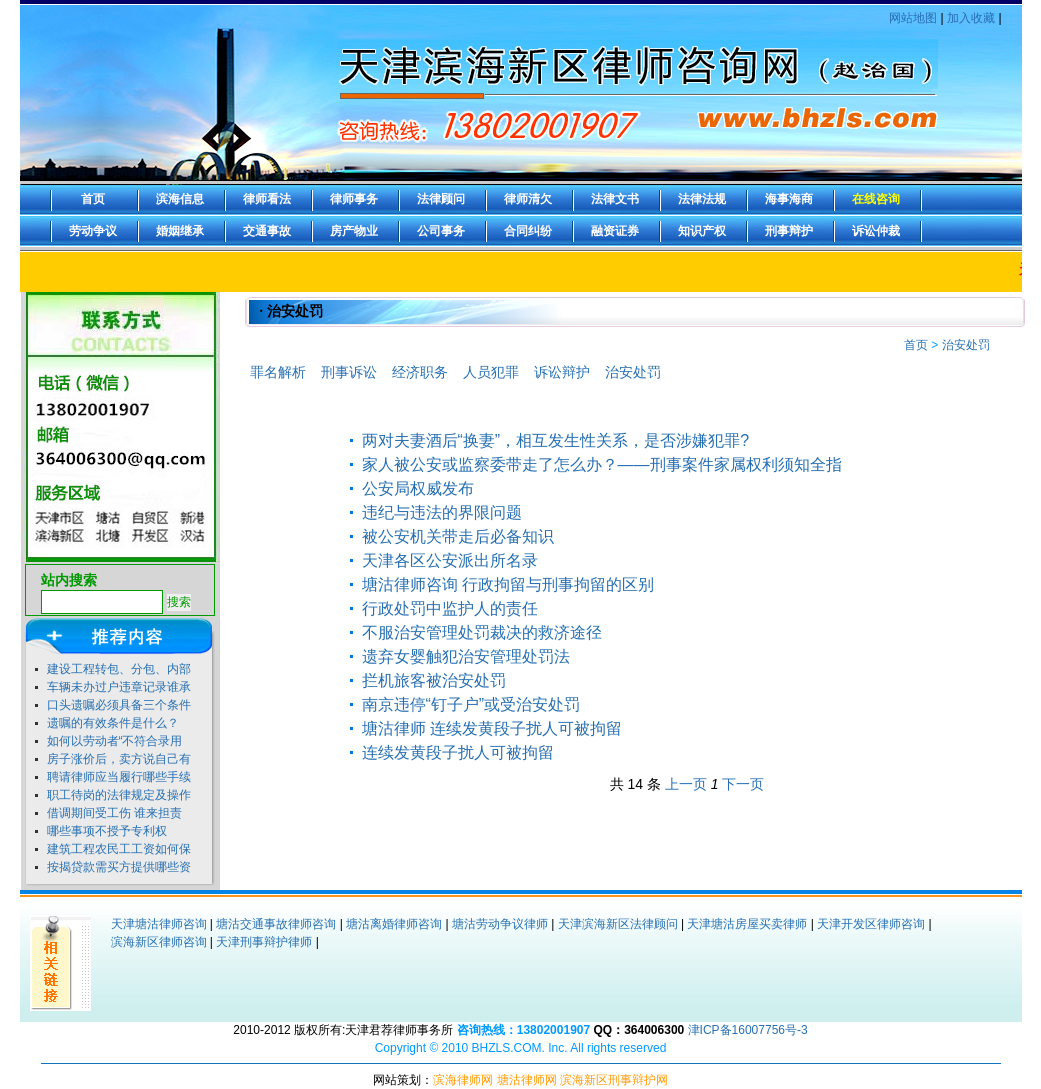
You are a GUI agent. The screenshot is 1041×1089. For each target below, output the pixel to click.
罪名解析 (278, 372)
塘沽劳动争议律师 (500, 924)
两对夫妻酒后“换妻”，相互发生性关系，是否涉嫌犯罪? (556, 440)
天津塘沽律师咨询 (159, 924)
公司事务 (441, 231)
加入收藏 (971, 18)
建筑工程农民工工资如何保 (119, 849)
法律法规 (702, 199)
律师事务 (354, 199)
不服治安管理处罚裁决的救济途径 (482, 632)
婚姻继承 (180, 231)
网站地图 (913, 18)
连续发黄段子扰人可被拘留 (458, 752)
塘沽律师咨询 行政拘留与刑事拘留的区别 (508, 584)
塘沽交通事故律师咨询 (276, 924)
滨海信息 (180, 199)
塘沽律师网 (527, 1080)
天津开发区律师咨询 (871, 924)
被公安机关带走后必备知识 (458, 536)
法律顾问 (441, 199)
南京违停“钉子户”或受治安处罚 (471, 704)
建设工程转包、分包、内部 (119, 669)
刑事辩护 (789, 231)
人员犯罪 (491, 372)
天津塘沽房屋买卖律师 (747, 924)
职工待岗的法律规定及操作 (119, 795)
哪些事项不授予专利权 (107, 831)
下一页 (743, 784)
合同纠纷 (528, 231)
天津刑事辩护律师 (264, 942)
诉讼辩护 (562, 372)
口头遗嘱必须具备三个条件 (119, 705)
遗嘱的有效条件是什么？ (113, 723)
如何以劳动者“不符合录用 (115, 741)
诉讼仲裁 (876, 231)
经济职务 (420, 372)
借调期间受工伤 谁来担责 (114, 813)
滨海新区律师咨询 (159, 942)
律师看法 (267, 199)
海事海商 (789, 199)
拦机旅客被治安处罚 (434, 680)
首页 (93, 199)
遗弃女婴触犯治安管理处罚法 (466, 656)
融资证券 (615, 231)
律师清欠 (528, 199)
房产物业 (354, 231)
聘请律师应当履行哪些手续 (119, 777)
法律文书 (615, 199)
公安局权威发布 (418, 488)
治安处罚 (966, 345)
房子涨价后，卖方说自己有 (119, 759)
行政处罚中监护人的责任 (450, 608)
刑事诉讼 (349, 372)
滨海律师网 (463, 1080)
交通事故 (267, 231)
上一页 (686, 784)
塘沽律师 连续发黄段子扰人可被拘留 (492, 728)
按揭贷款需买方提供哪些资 (119, 867)
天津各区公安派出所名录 (450, 560)
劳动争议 (93, 231)
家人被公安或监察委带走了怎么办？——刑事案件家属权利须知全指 (602, 464)
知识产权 (702, 231)
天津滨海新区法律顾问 (618, 924)
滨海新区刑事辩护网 (614, 1080)
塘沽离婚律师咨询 (394, 924)
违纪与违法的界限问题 (442, 512)
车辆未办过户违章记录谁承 (119, 687)
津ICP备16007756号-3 (748, 1030)
